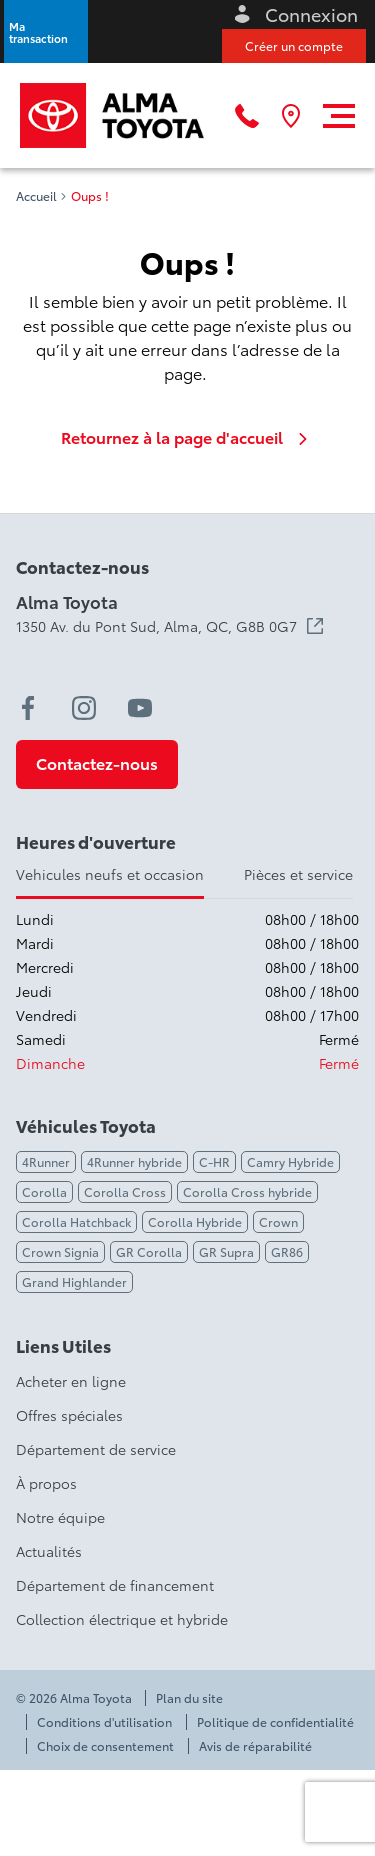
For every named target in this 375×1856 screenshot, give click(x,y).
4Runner (46, 1161)
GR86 (287, 1251)
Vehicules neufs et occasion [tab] (110, 874)
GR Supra (226, 1251)
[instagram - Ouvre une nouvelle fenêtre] (84, 708)
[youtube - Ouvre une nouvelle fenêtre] (140, 708)
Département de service (96, 1449)
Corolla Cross (125, 1191)
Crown (278, 1221)
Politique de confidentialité (275, 1722)
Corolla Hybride (195, 1221)
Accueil (36, 196)
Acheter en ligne (71, 1381)
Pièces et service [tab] (298, 874)
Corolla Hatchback (76, 1221)
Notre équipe (60, 1517)
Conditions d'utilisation (104, 1722)
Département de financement (115, 1585)
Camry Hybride (290, 1161)
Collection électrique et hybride (122, 1619)
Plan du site (189, 1698)
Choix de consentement (105, 1746)
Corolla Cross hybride (247, 1191)
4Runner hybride (134, 1161)
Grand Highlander (74, 1281)
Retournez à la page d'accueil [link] (188, 437)
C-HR (214, 1161)
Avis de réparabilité (255, 1746)
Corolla (44, 1191)
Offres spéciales (69, 1415)
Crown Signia (60, 1251)
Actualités (49, 1551)
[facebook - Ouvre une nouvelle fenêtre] (28, 708)
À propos (46, 1483)
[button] (46, 31)
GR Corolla (149, 1251)
